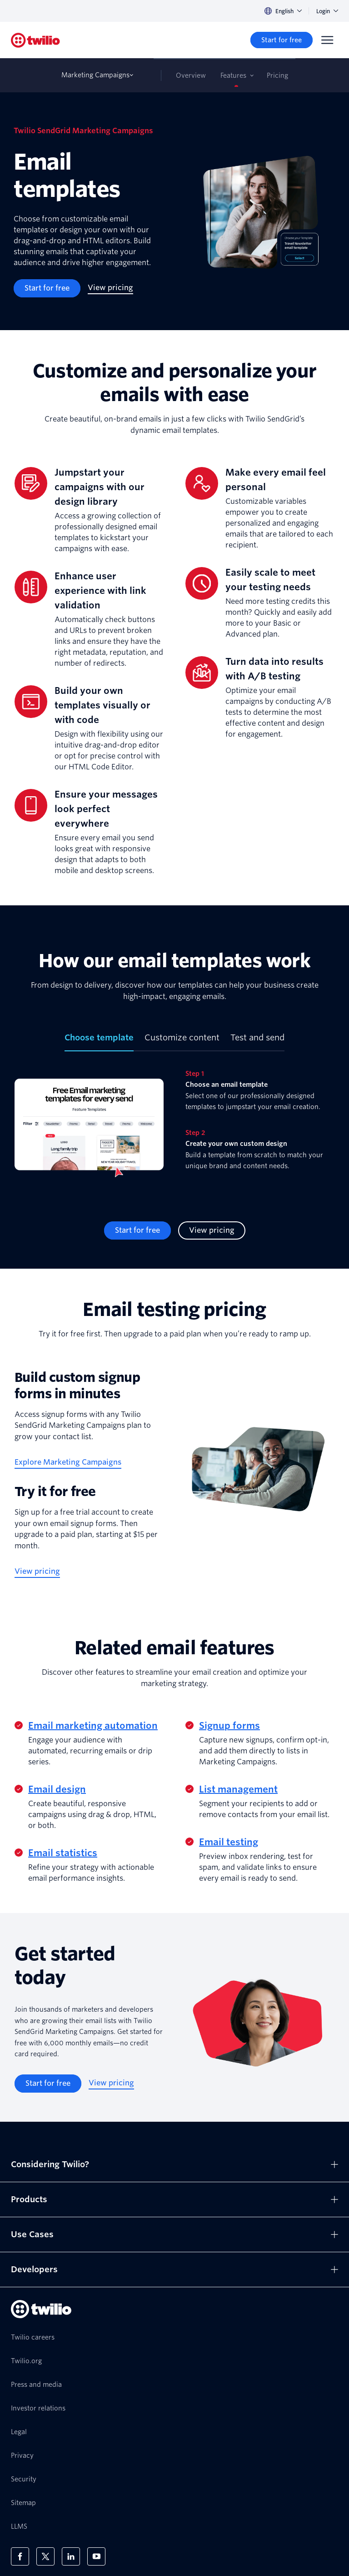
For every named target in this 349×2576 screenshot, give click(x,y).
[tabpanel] (174, 1129)
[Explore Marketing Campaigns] (68, 1463)
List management (238, 1789)
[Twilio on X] (45, 2556)
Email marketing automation (93, 1725)
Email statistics (62, 1853)
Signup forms (229, 1725)
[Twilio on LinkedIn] (71, 2556)
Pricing (277, 75)
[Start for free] (281, 40)
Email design (57, 1789)
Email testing (228, 1842)
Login (327, 11)
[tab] (99, 1041)
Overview (191, 75)
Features (233, 75)
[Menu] (327, 40)
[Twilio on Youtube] (96, 2556)
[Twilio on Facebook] (20, 2556)
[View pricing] (110, 288)
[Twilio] (35, 40)
